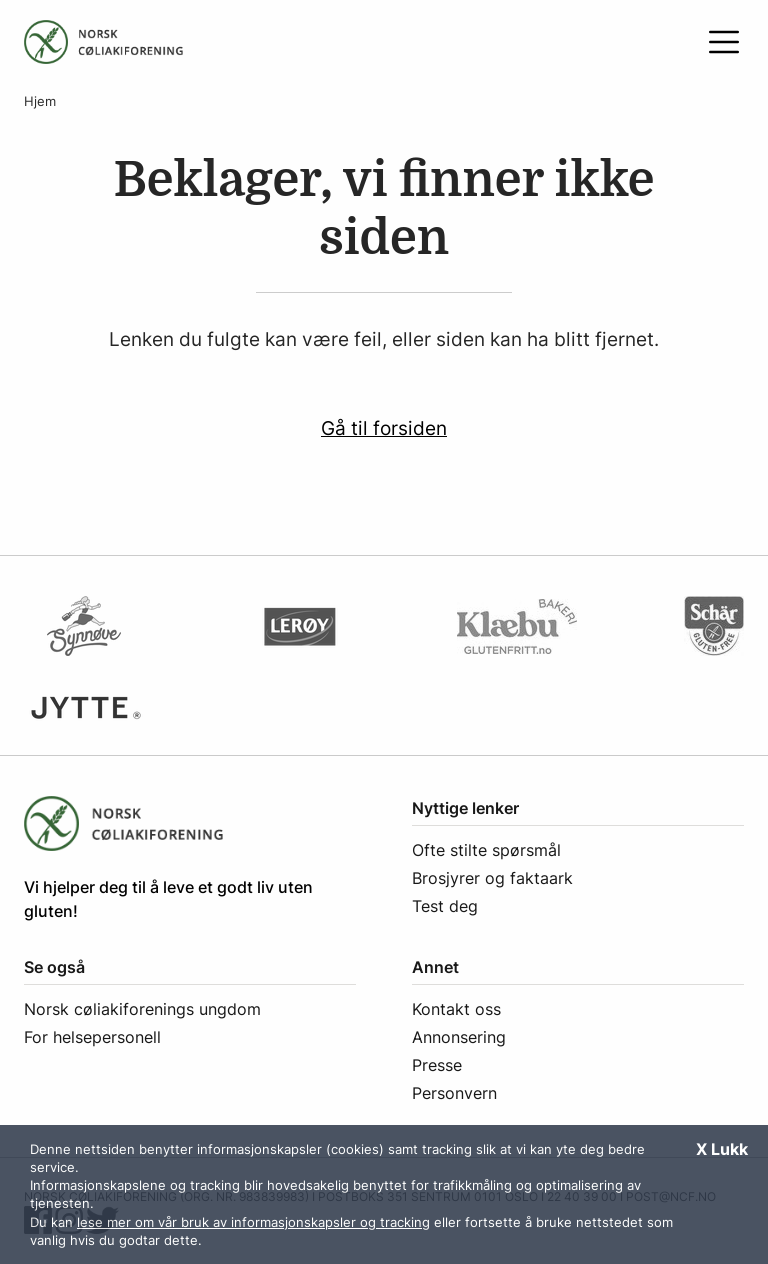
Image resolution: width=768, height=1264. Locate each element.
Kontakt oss (456, 1009)
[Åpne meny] (724, 42)
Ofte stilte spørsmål (486, 850)
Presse (437, 1065)
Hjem (40, 101)
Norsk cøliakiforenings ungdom (142, 1009)
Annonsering (459, 1037)
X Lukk (722, 1149)
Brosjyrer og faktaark (492, 878)
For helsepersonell (92, 1037)
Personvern (454, 1093)
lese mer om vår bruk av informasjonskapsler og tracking (253, 1222)
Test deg (445, 906)
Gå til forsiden (384, 428)
